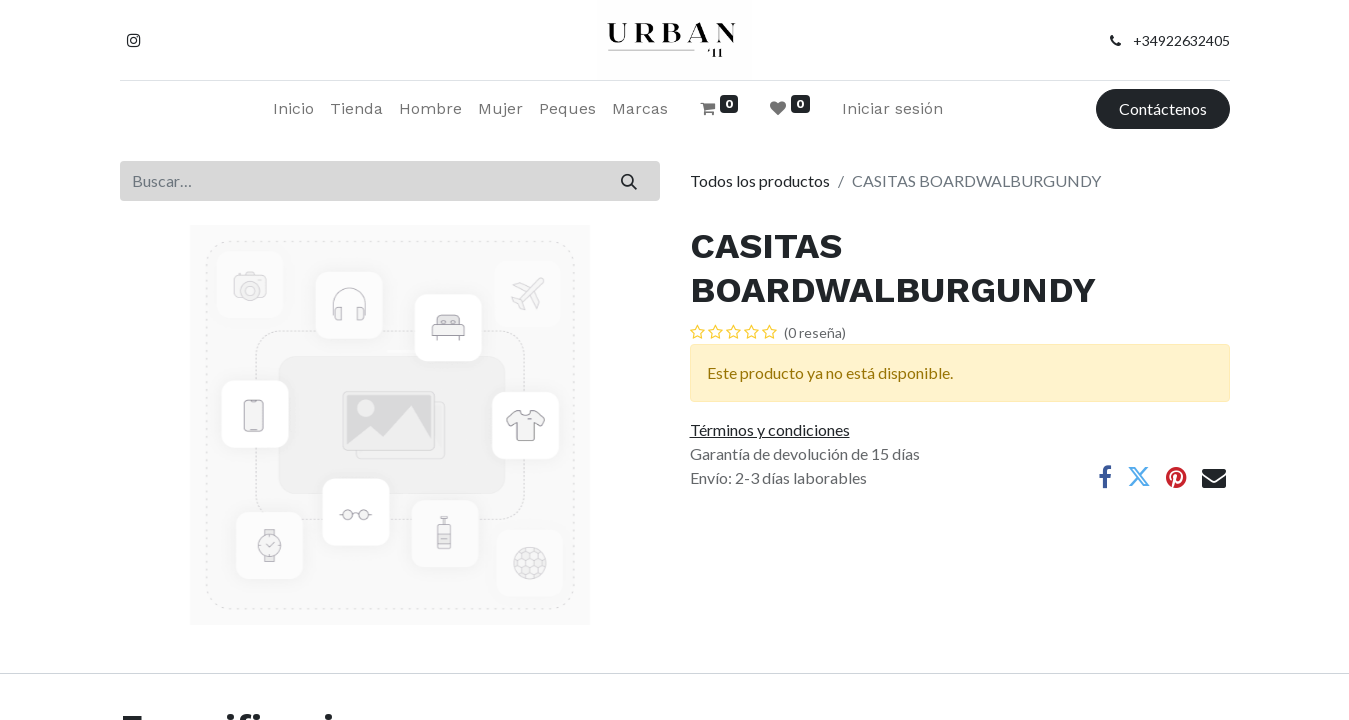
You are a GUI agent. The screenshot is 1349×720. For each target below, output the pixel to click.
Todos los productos (760, 180)
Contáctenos (1163, 108)
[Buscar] (628, 181)
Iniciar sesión (892, 108)
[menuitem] (293, 109)
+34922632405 (1181, 40)
